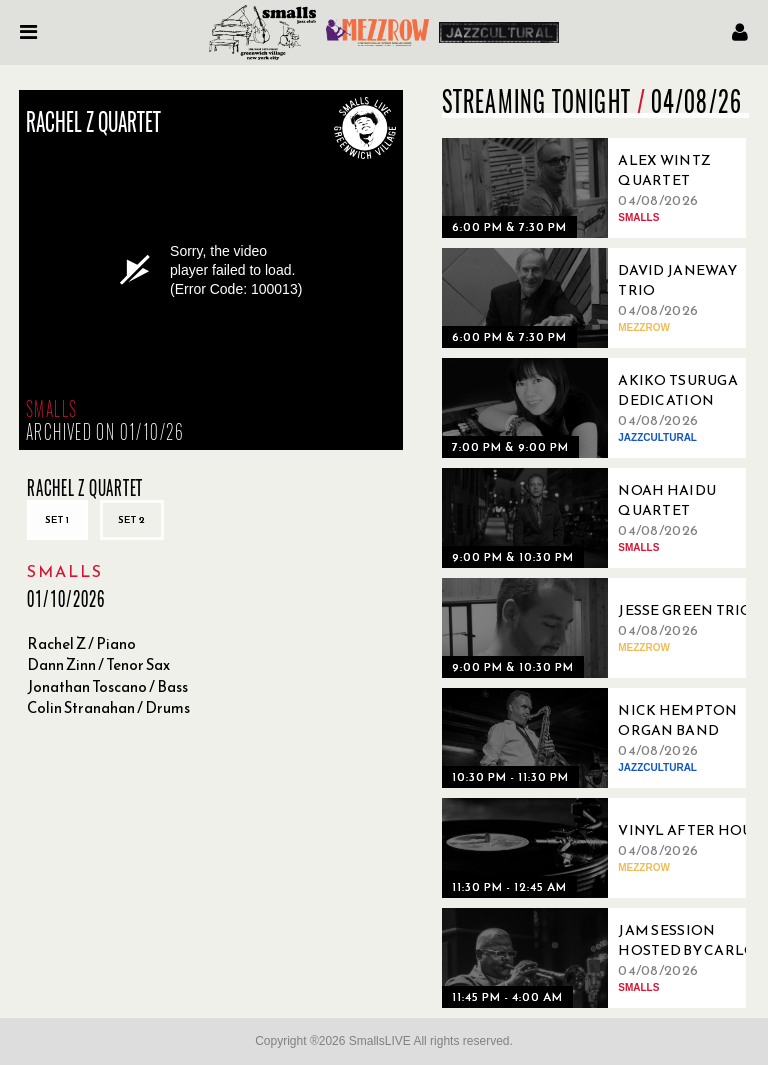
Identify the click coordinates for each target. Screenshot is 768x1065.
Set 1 (57, 519)
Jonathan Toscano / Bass (107, 686)
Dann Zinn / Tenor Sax (98, 664)
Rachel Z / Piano (81, 643)
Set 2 (132, 519)
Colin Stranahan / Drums (108, 707)
